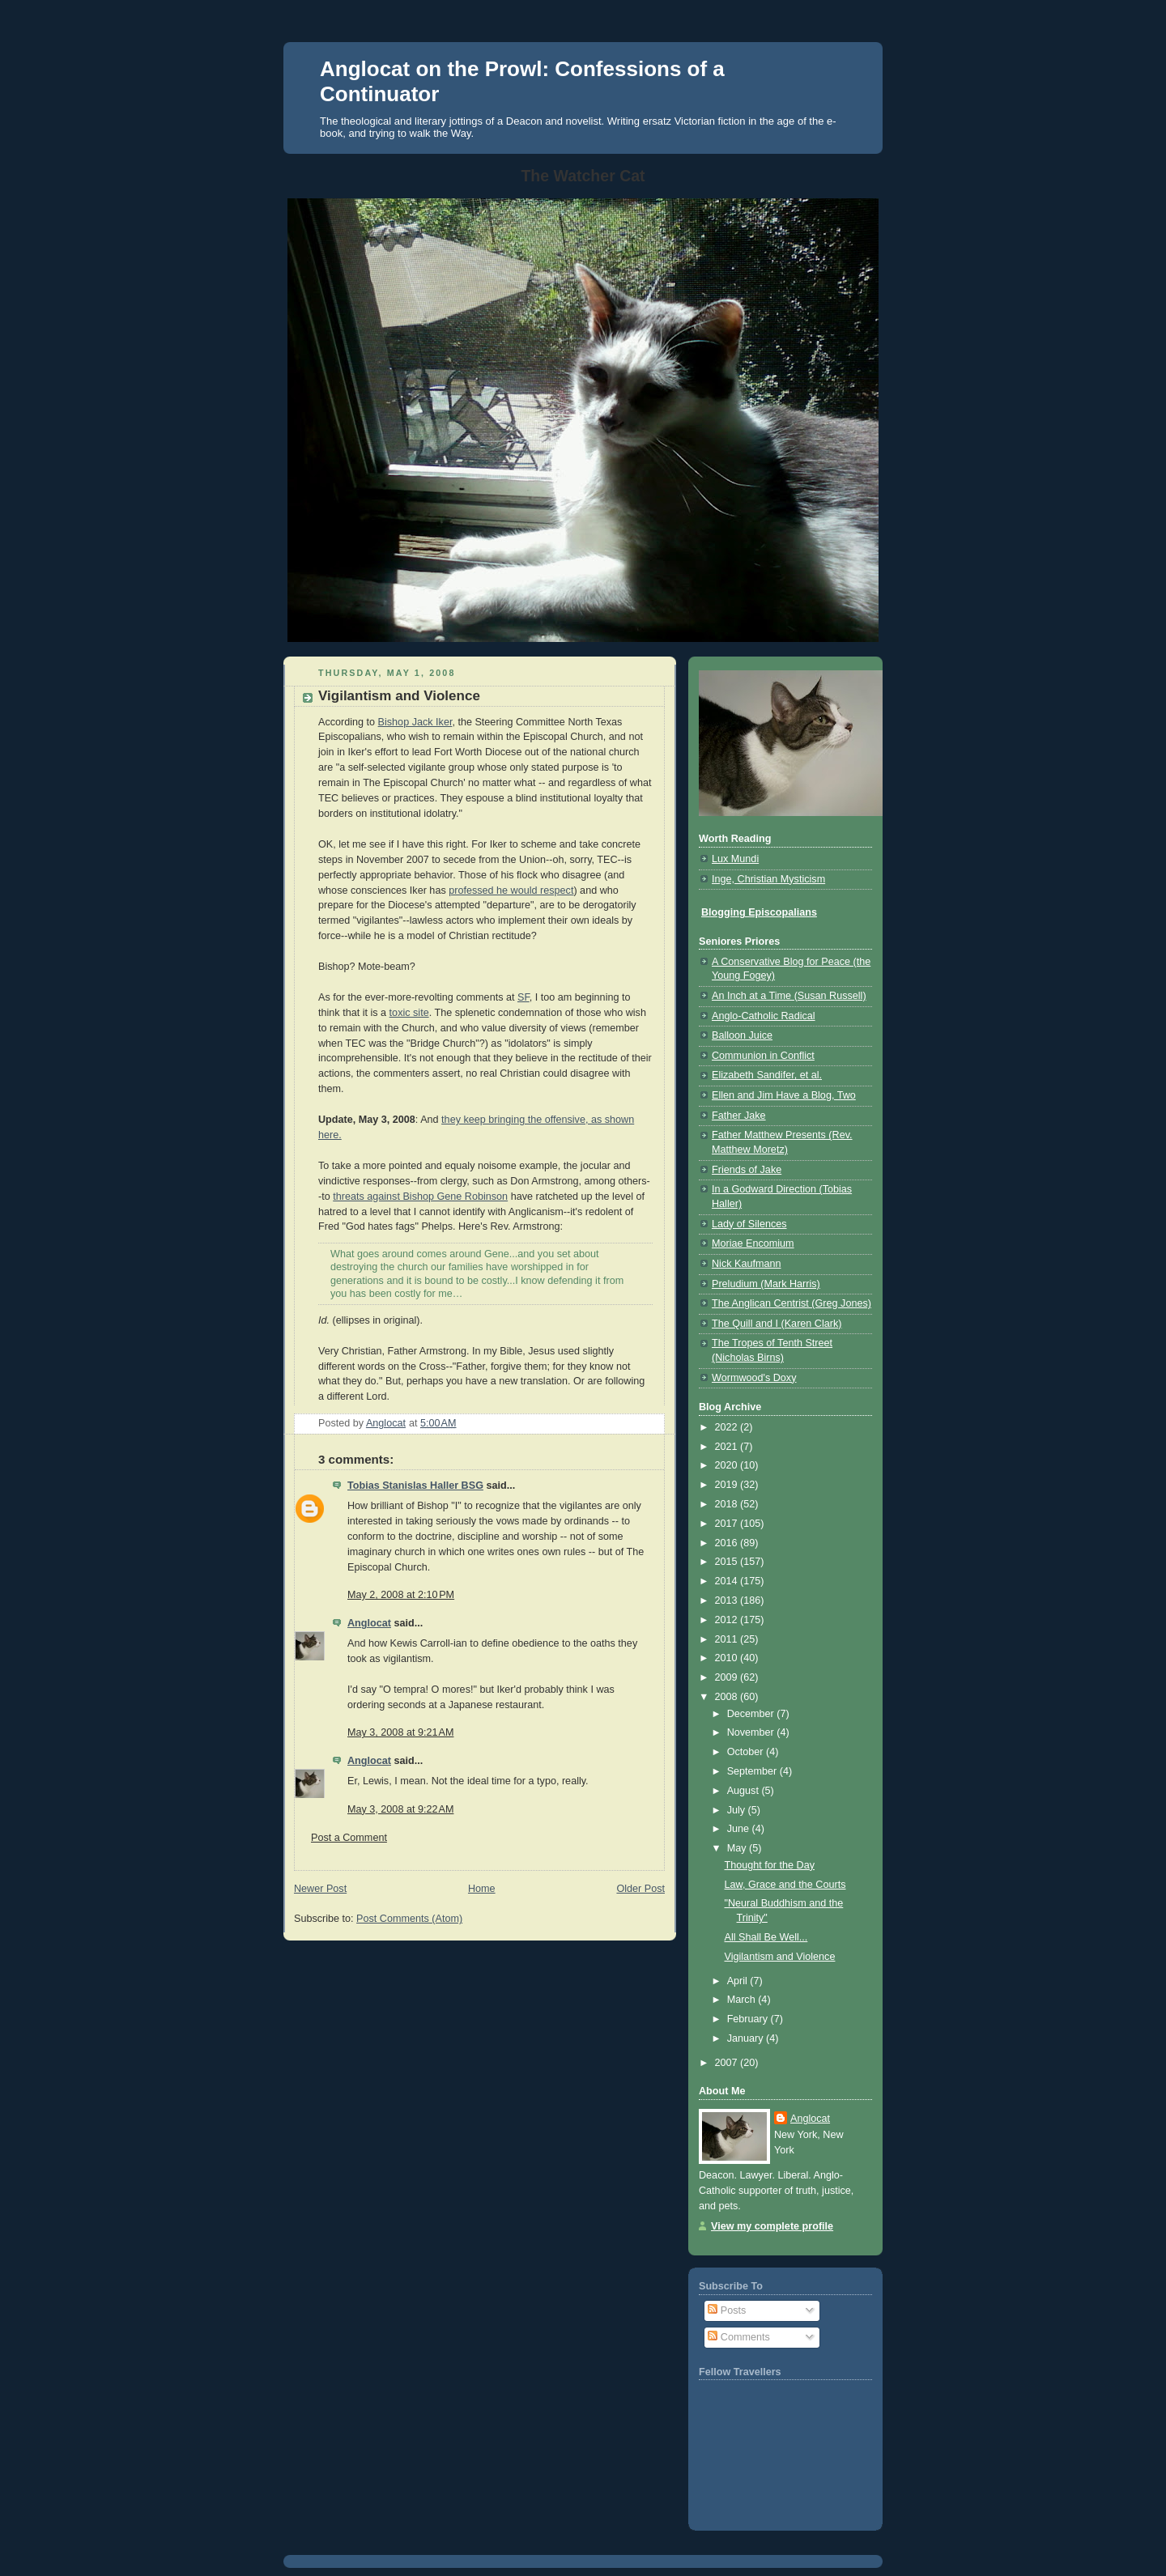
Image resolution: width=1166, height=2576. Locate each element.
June (739, 1828)
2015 (728, 1561)
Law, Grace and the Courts (785, 1884)
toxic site (409, 1012)
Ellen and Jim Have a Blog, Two (784, 1095)
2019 (728, 1484)
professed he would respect (511, 890)
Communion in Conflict (763, 1055)
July (737, 1810)
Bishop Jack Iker (415, 722)
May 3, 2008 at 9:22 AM (400, 1809)
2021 (728, 1446)
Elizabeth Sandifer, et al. (767, 1075)
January (746, 2038)
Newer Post (320, 1888)
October (746, 1752)
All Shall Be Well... (766, 1937)
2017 (728, 1523)
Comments (738, 2337)
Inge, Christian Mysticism (768, 879)
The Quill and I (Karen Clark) (776, 1323)
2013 (728, 1600)
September (753, 1771)
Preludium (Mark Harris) (766, 1284)
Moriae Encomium (753, 1243)
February (749, 2019)
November (752, 1732)
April (739, 1981)
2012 (728, 1620)
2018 (728, 1504)
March (743, 1999)
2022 (728, 1427)
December (752, 1713)
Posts (727, 2310)
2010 (728, 1658)
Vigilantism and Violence (780, 1956)
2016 (728, 1543)
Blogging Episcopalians (759, 912)
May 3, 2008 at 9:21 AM (400, 1732)
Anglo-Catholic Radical (763, 1016)
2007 (728, 2062)
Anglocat (369, 1623)
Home (482, 1888)
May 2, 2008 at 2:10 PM (400, 1594)
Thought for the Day (770, 1865)
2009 (728, 1677)
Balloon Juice (742, 1035)
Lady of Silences (749, 1224)
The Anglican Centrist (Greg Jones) (791, 1303)
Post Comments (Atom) (409, 1918)
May (738, 1848)
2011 (728, 1639)
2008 (728, 1696)
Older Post (640, 1888)
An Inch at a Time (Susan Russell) (789, 995)
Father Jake (739, 1115)
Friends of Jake (746, 1169)
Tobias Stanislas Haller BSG (415, 1485)
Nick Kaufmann (746, 1263)
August (744, 1790)
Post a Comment (349, 1837)
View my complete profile (772, 2226)
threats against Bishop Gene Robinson (420, 1196)
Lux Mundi (735, 859)
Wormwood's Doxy (754, 1378)
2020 (728, 1465)
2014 (728, 1581)
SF (523, 997)
